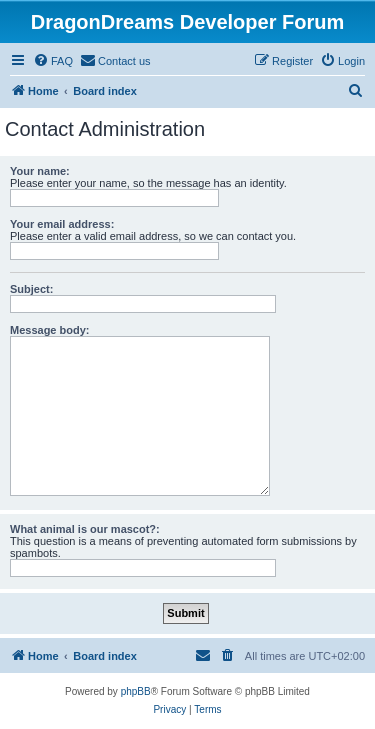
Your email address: (62, 224)
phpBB (136, 691)
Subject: (31, 289)
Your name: (40, 171)
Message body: (49, 330)
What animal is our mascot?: (85, 529)
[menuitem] (53, 61)
